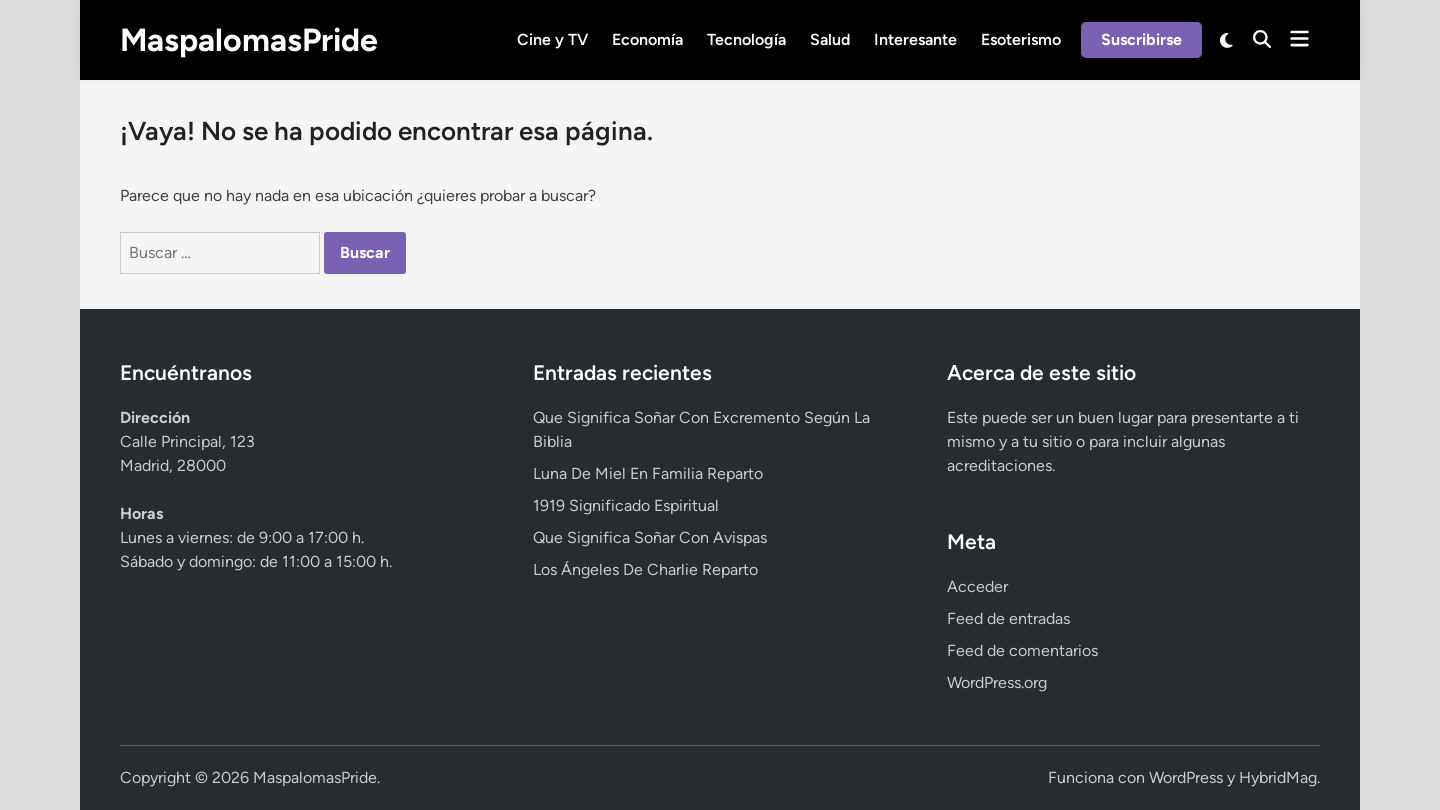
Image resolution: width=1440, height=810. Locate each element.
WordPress (1186, 777)
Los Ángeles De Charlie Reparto (645, 569)
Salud (830, 39)
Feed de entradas (1008, 618)
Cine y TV (552, 39)
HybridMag (1278, 777)
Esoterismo (1021, 39)
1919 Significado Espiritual (626, 505)
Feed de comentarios (1022, 650)
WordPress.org (997, 682)
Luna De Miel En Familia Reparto (648, 473)
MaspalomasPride (249, 40)
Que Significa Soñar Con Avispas (650, 537)
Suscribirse (1141, 39)
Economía (647, 39)
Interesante (915, 39)
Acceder (977, 586)
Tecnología (746, 39)
